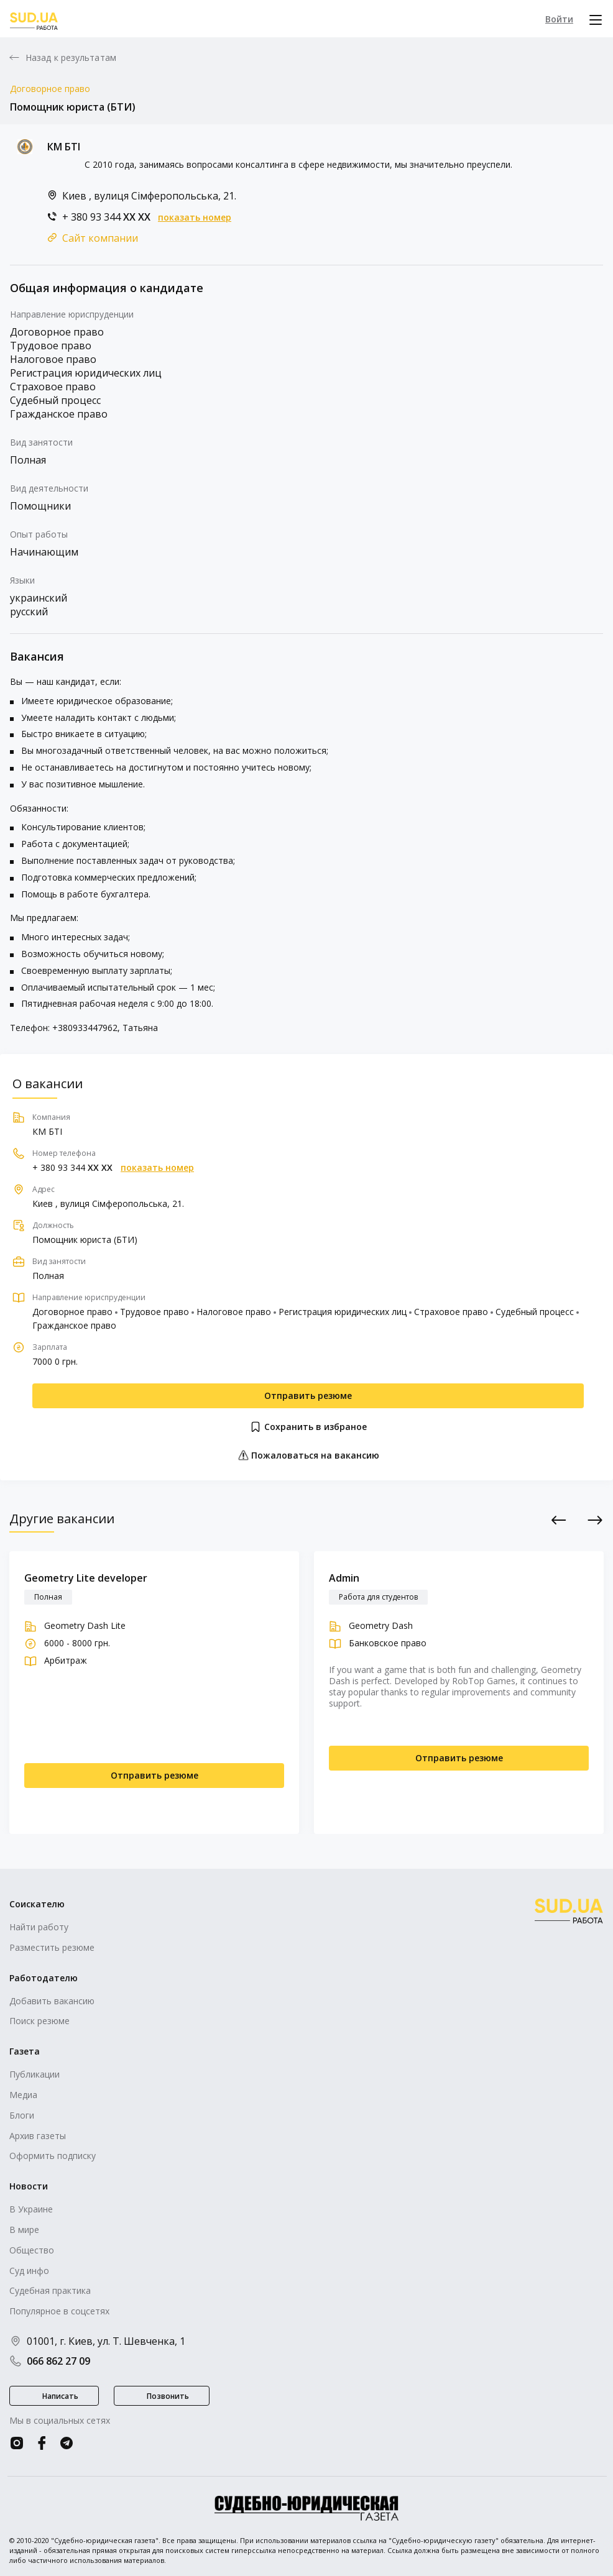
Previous (559, 1519)
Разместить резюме (51, 1947)
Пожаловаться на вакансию (308, 1455)
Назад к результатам (70, 57)
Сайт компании (100, 238)
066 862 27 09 (49, 2361)
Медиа (23, 2095)
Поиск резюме (39, 2021)
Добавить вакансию (51, 2001)
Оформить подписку (52, 2155)
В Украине (31, 2209)
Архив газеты (37, 2136)
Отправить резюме (308, 1395)
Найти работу (38, 1927)
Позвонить (168, 2396)
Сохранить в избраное (308, 1427)
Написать (60, 2396)
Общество (31, 2250)
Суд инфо (29, 2270)
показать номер (194, 217)
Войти (559, 19)
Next (595, 1519)
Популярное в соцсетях (59, 2311)
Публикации (34, 2074)
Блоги (21, 2115)
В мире (24, 2229)
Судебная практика (50, 2290)
